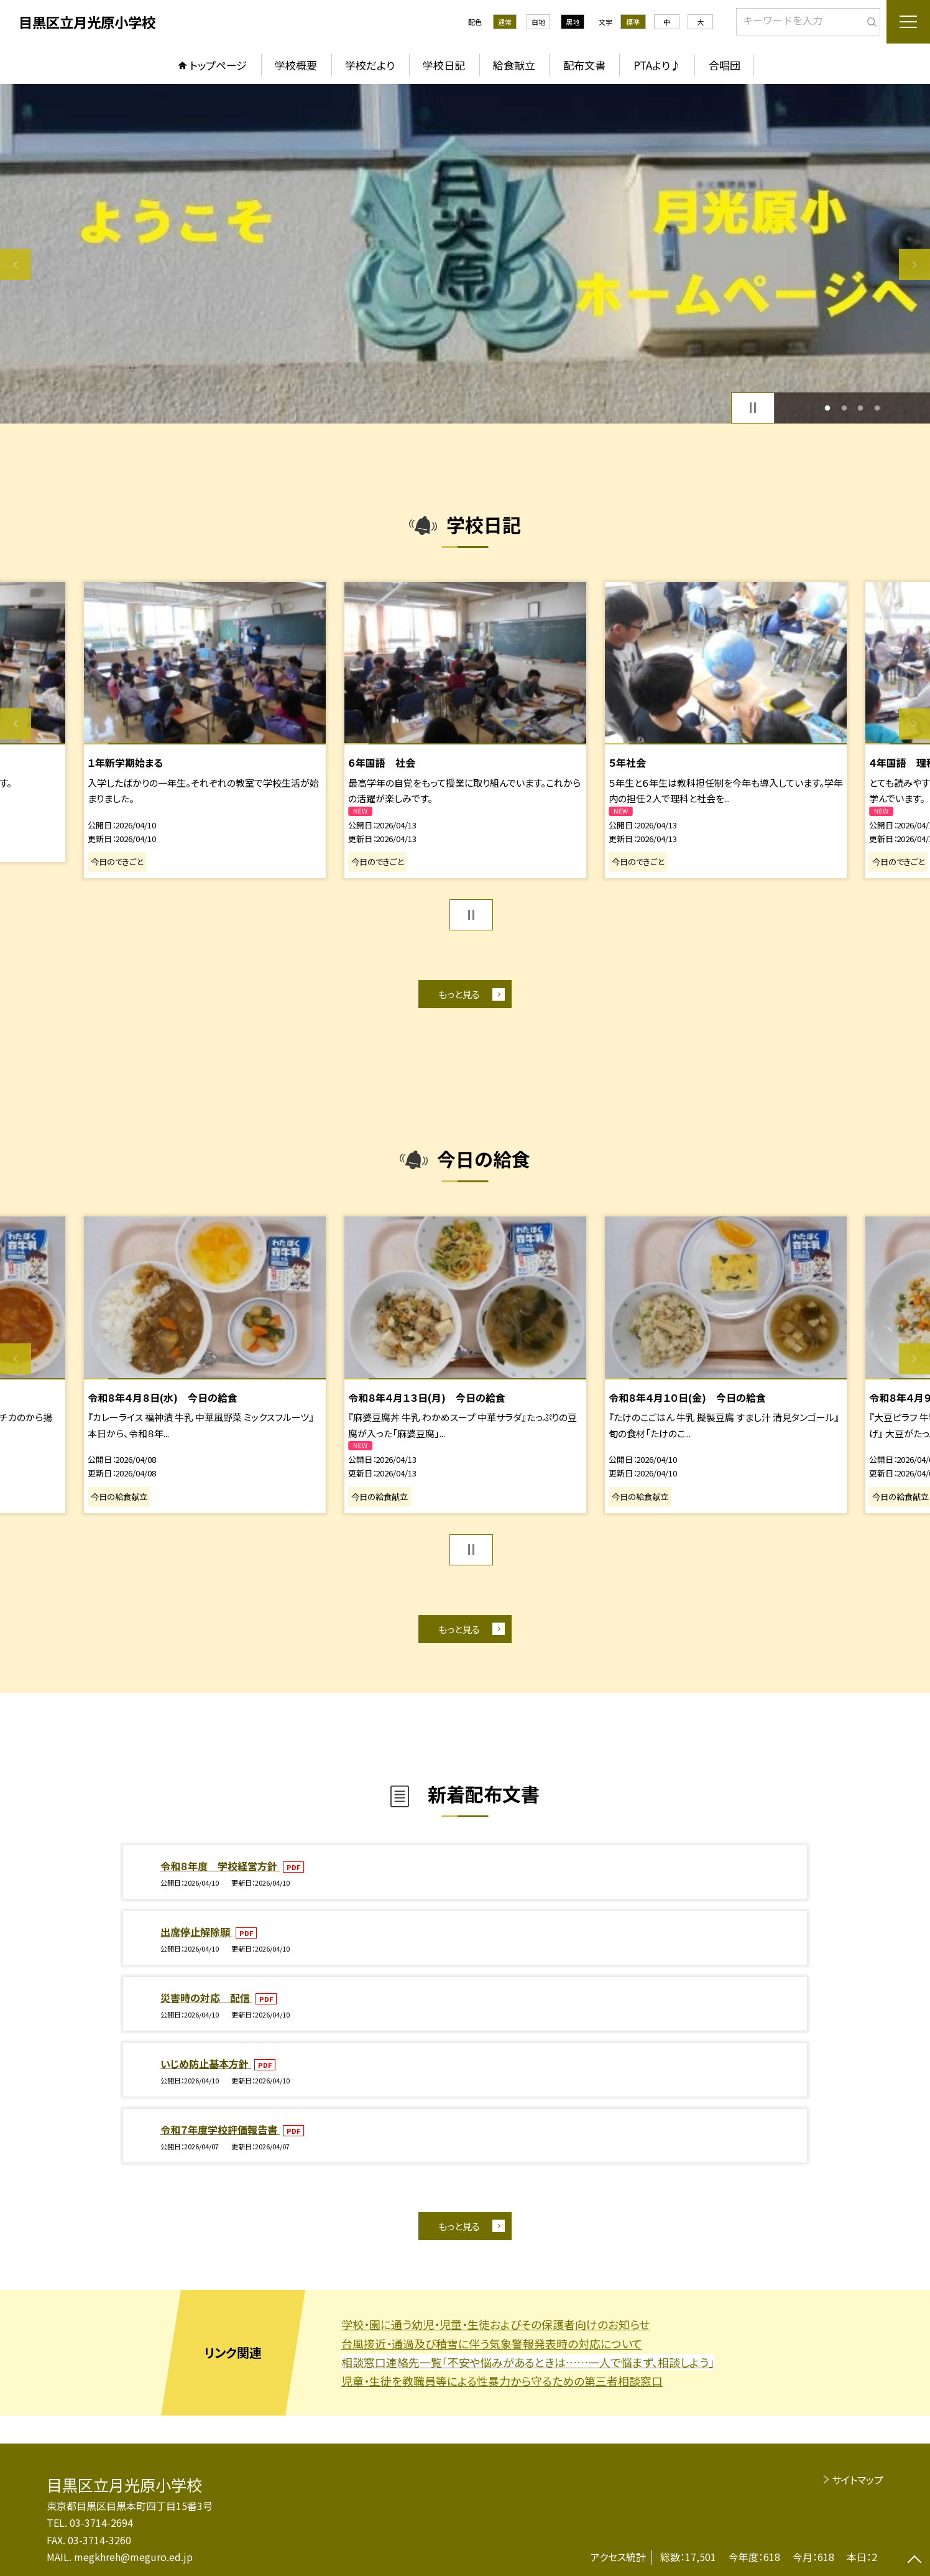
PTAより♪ (657, 65)
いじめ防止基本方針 (205, 2063)
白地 (538, 22)
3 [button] (860, 407)
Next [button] (914, 264)
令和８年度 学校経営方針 (220, 1865)
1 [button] (828, 407)
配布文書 (584, 65)
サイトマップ (857, 2479)
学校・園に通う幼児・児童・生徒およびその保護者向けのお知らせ (495, 2324)
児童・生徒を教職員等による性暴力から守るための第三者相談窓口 (502, 2381)
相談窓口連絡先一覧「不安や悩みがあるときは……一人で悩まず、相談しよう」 (527, 2362)
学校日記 (444, 65)
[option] (465, 254)
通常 (505, 22)
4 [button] (877, 407)
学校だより (370, 65)
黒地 (572, 22)
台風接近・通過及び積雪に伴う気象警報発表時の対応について (491, 2343)
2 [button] (844, 407)
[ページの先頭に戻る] (914, 2560)
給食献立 (514, 65)
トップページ (218, 65)
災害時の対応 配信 (206, 1997)
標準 (633, 22)
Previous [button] (15, 264)
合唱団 (724, 65)
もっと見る (459, 994)
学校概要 (296, 65)
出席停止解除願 (196, 1931)
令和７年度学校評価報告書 (220, 2129)
